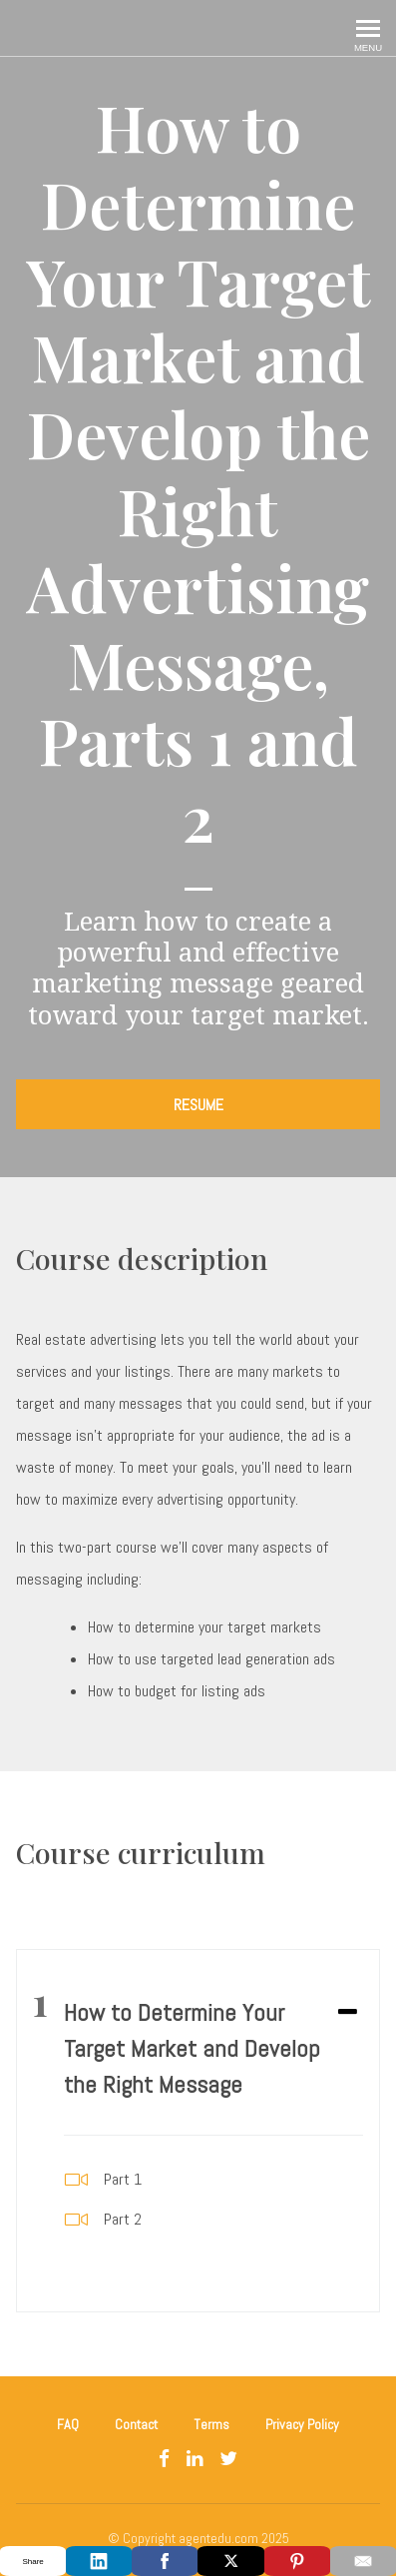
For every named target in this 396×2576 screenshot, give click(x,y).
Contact (136, 2424)
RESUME (198, 1104)
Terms (211, 2424)
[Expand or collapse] (347, 2013)
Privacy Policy (302, 2424)
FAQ (68, 2424)
